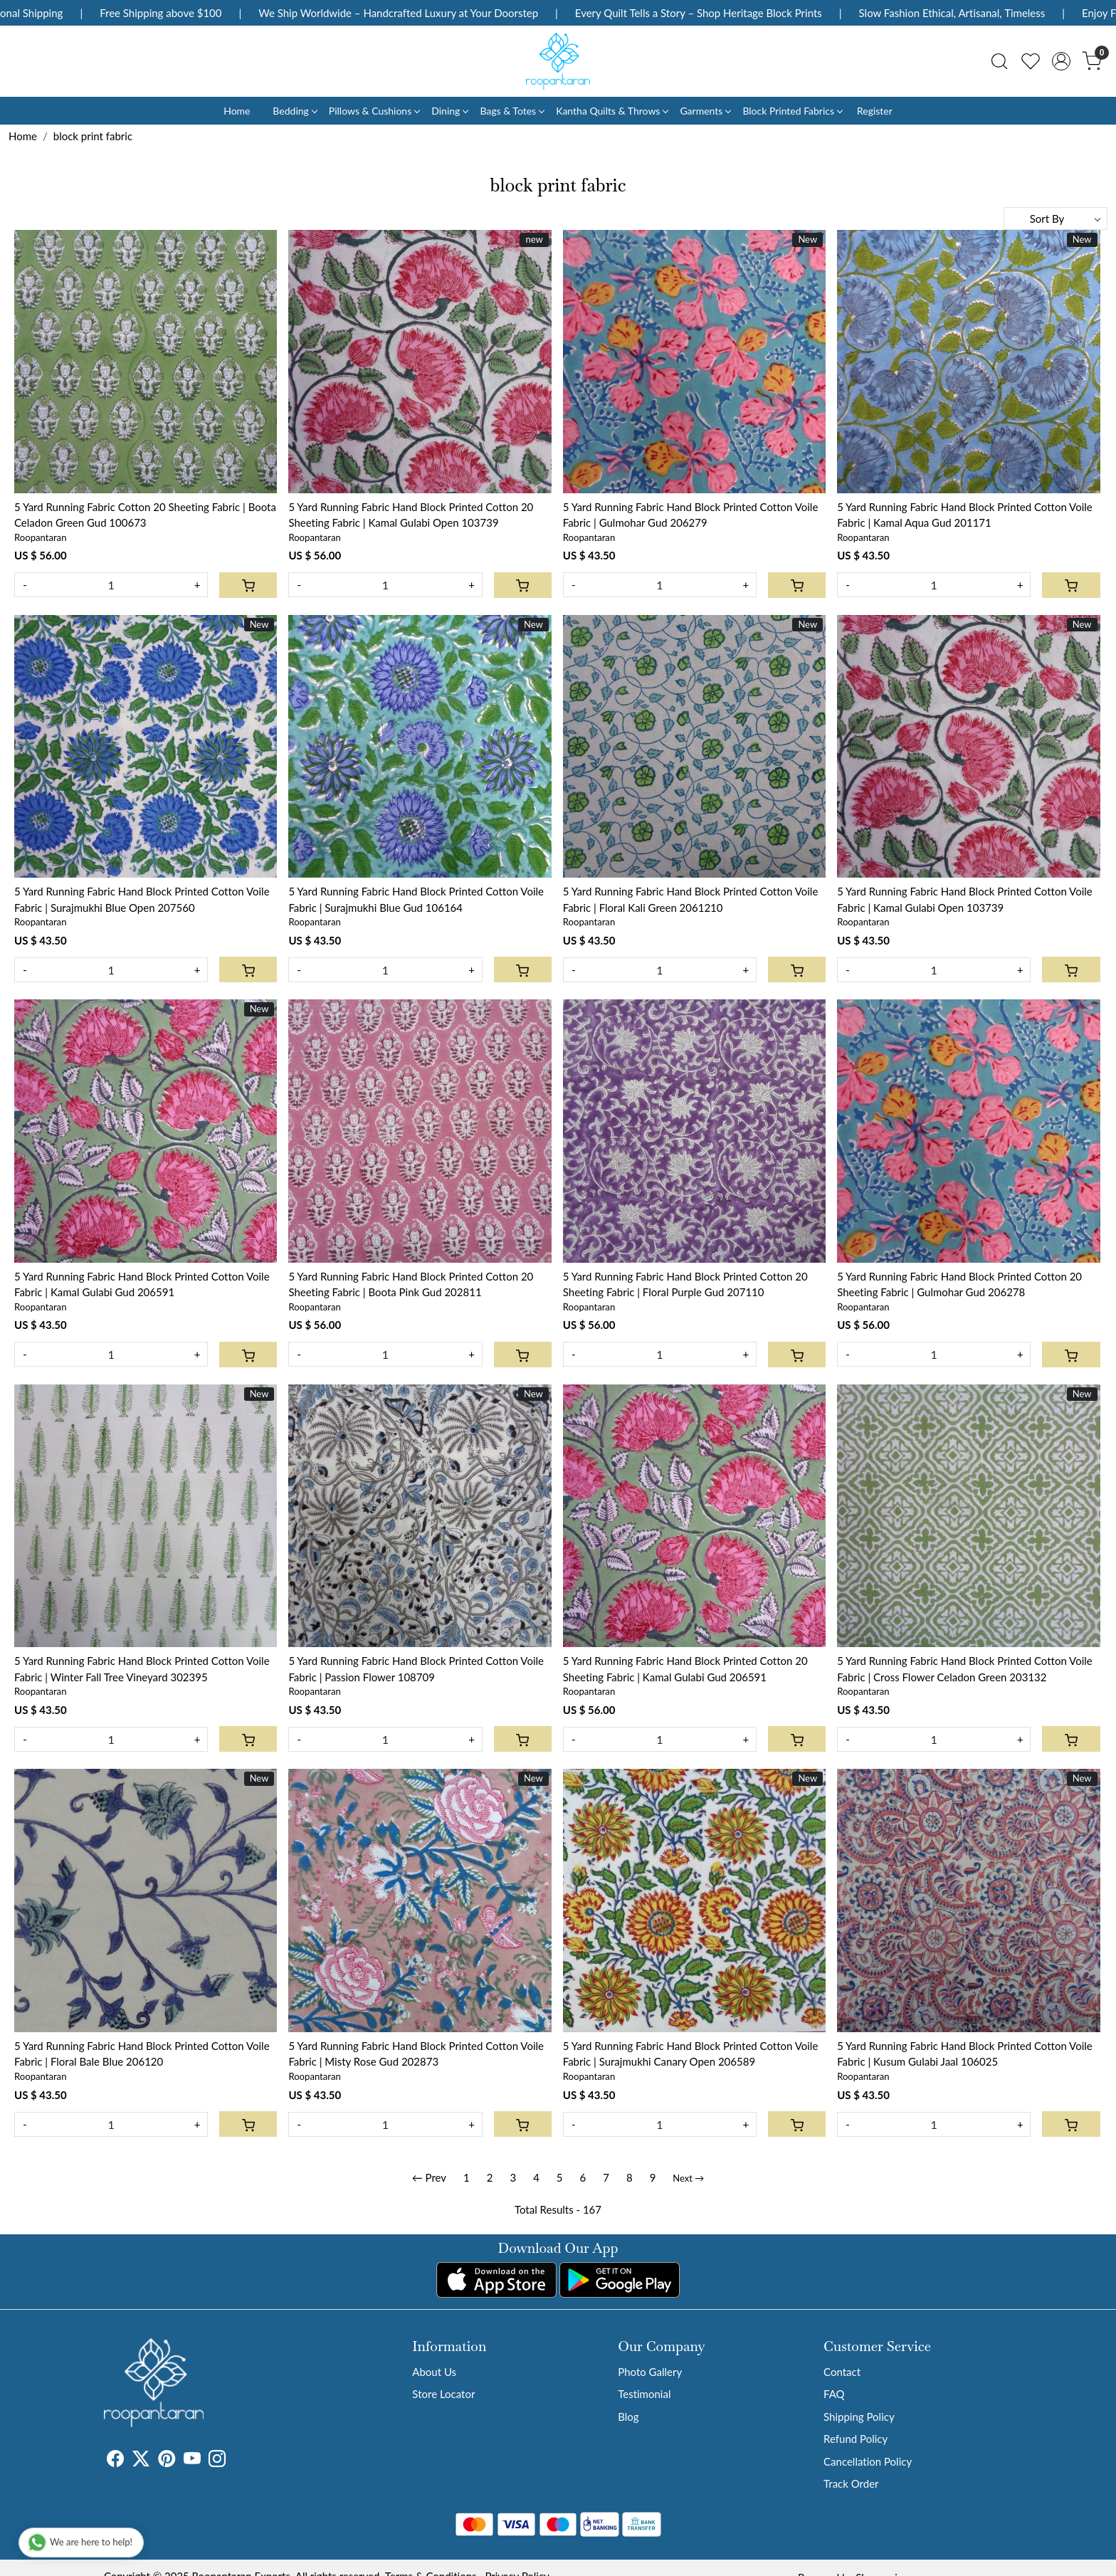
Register (875, 111)
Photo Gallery (650, 2371)
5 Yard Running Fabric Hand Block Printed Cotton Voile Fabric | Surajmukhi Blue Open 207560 (142, 899)
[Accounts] (1061, 61)
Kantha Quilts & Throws (612, 111)
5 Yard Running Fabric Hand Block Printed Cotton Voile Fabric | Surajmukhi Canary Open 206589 (690, 2053)
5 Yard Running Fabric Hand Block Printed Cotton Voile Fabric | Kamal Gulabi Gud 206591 (142, 1284)
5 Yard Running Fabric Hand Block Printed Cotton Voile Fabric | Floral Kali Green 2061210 (690, 899)
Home (236, 111)
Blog (628, 2416)
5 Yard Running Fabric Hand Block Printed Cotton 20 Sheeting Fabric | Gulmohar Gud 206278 (959, 1284)
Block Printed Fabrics (792, 111)
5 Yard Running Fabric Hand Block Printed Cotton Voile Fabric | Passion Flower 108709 (416, 1668)
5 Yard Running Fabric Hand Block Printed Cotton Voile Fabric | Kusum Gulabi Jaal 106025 (965, 2053)
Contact (841, 2371)
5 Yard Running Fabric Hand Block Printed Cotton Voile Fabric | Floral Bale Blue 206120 (142, 2053)
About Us (434, 2371)
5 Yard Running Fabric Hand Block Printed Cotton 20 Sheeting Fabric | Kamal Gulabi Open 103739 (410, 515)
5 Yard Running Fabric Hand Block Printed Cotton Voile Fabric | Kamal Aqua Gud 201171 (965, 515)
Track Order (850, 2483)
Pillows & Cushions (374, 111)
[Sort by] (1055, 218)
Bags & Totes (512, 111)
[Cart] (248, 585)
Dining (449, 111)
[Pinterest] (166, 2460)
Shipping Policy (859, 2416)
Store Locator (443, 2393)
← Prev (429, 2177)
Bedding (294, 111)
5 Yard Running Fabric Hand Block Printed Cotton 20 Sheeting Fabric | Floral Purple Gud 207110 (685, 1284)
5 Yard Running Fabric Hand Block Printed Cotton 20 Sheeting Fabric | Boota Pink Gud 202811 (410, 1284)
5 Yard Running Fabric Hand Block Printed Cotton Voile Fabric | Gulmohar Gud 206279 (690, 515)
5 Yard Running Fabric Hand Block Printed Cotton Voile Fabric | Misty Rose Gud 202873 (416, 2053)
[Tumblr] (234, 2460)
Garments (705, 111)
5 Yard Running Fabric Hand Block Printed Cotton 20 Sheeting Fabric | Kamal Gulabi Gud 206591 (685, 1668)
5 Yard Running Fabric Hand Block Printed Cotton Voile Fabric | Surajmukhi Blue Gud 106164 (416, 899)
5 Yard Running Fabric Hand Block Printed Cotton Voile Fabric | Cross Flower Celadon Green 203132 (965, 1668)
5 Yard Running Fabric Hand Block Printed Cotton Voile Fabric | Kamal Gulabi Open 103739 (965, 899)
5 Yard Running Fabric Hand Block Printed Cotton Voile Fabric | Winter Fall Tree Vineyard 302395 (142, 1668)
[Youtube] (192, 2460)
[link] (999, 61)
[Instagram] (217, 2460)
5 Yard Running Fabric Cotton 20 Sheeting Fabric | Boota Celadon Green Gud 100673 (145, 515)
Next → (688, 2178)
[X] (141, 2460)
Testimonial (644, 2393)
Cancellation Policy (867, 2461)
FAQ (834, 2393)
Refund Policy (855, 2438)
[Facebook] (115, 2460)
